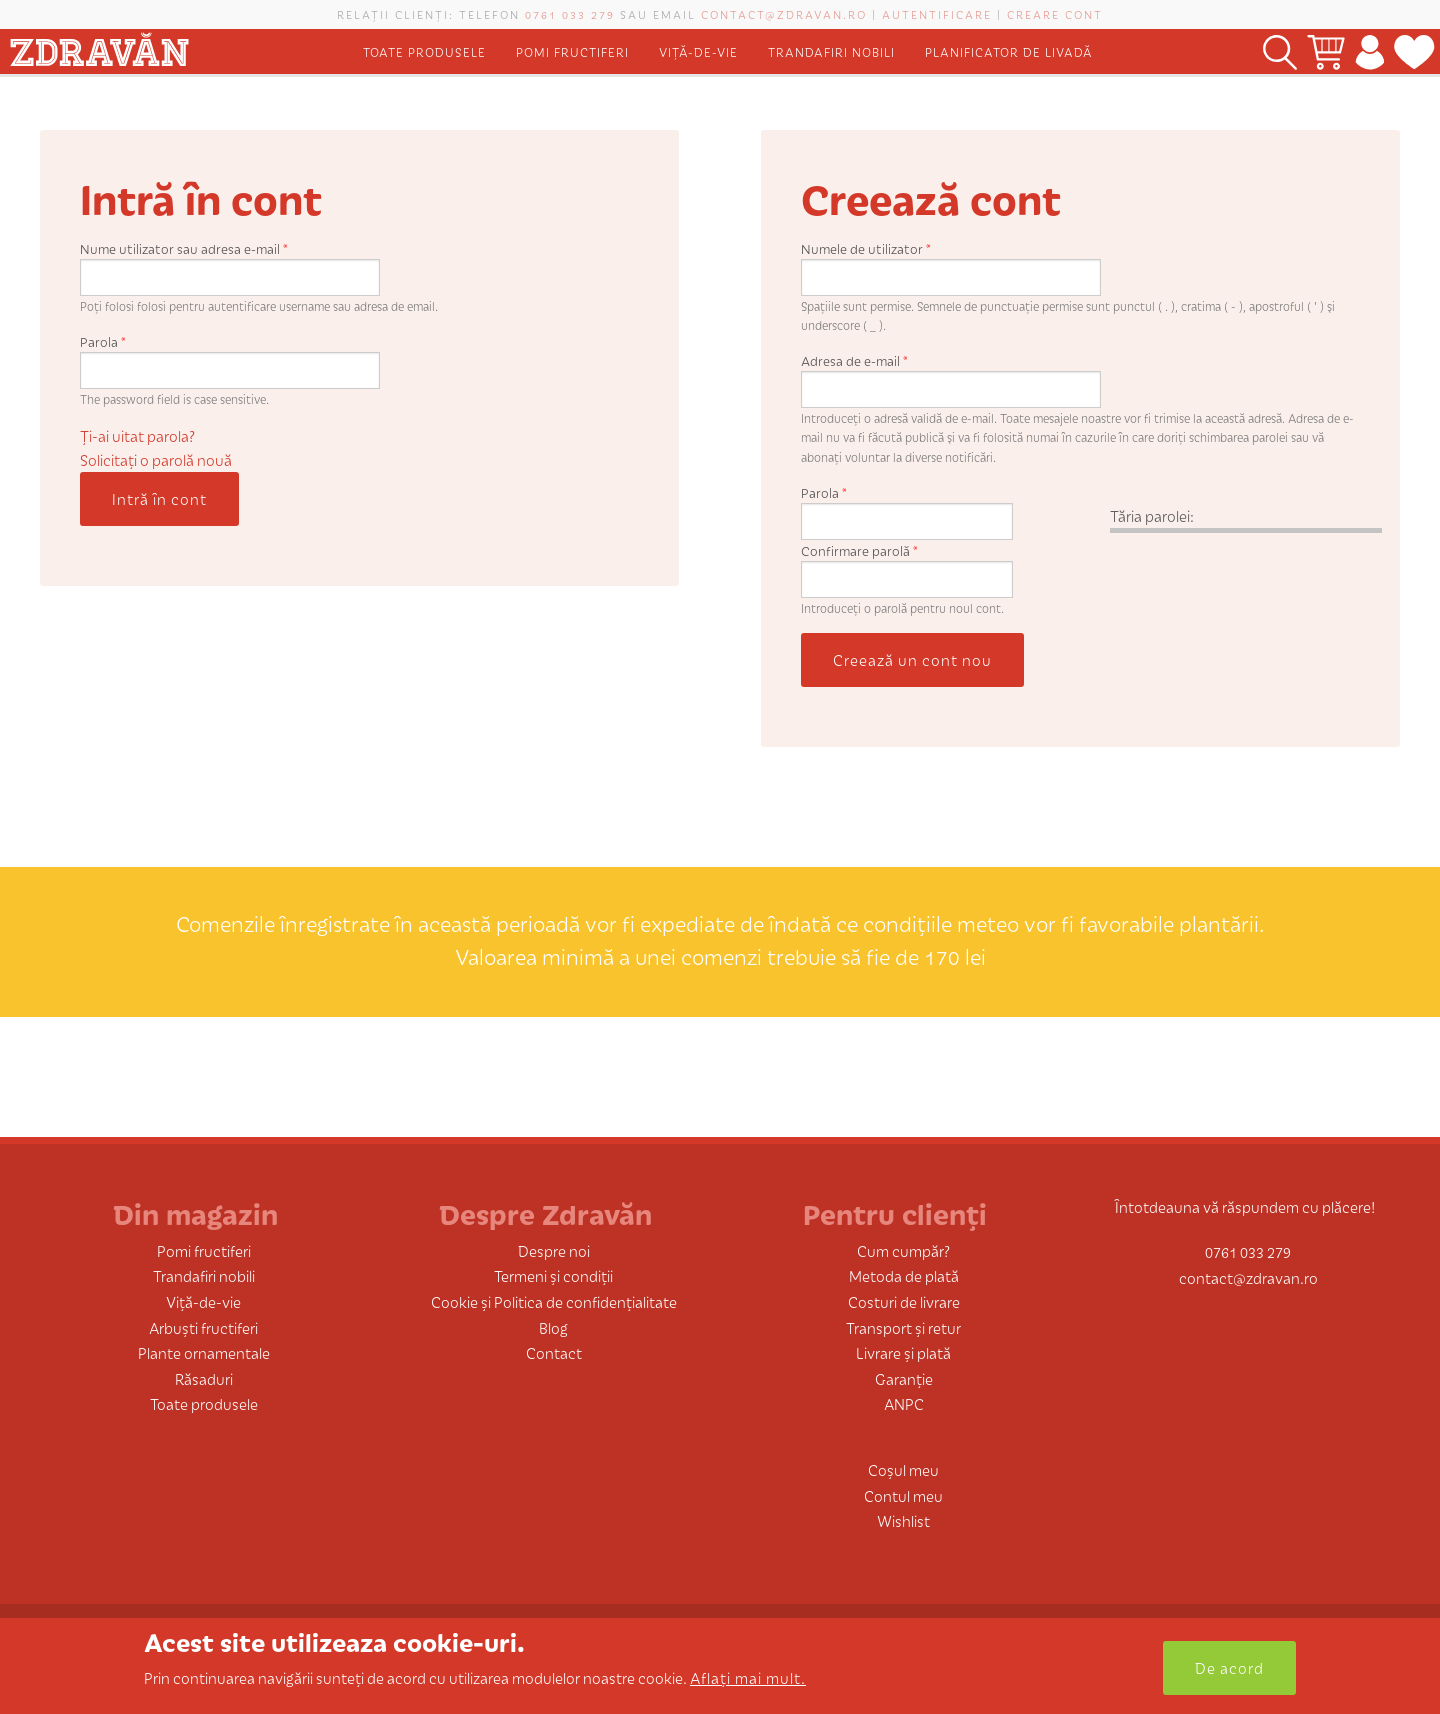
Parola (103, 341)
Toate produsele (424, 51)
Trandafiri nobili (831, 51)
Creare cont (1055, 14)
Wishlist (903, 1520)
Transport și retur (903, 1327)
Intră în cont (159, 498)
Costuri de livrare (904, 1301)
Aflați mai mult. (748, 1677)
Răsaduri (204, 1378)
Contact (554, 1352)
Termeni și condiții (553, 1275)
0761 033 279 (570, 14)
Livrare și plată (903, 1352)
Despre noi (554, 1250)
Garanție (904, 1378)
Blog (553, 1327)
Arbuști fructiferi (203, 1327)
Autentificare (937, 14)
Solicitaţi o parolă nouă (156, 459)
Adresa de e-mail (854, 360)
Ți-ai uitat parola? (137, 435)
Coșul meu (903, 1469)
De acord (1229, 1667)
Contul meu (903, 1495)
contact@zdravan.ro (784, 14)
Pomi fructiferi (572, 51)
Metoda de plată (904, 1275)
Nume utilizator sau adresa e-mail (184, 248)
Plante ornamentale (204, 1352)
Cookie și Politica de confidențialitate (554, 1301)
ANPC (904, 1403)
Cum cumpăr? (903, 1250)
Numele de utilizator (866, 248)
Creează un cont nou (912, 659)
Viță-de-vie (698, 51)
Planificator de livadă (1009, 51)
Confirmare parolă (859, 550)
